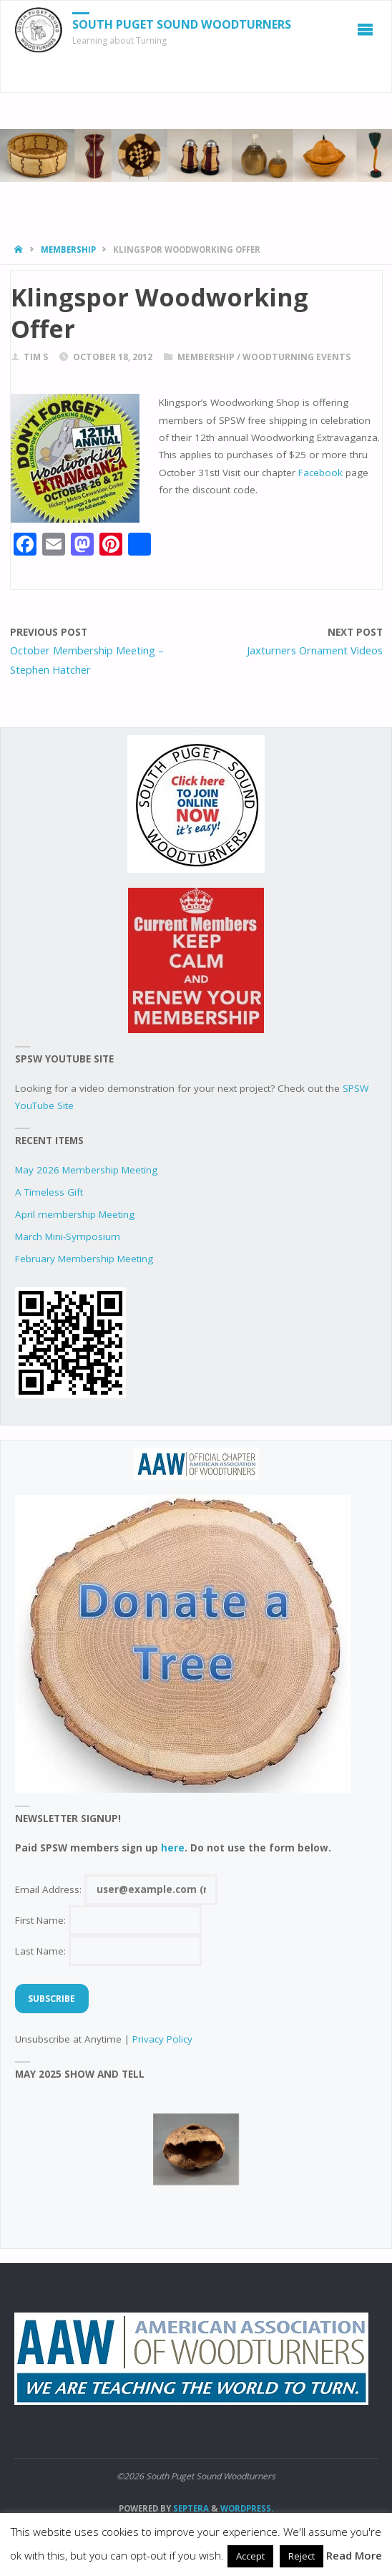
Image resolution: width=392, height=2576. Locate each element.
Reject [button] (301, 2556)
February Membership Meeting (84, 1258)
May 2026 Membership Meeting (86, 1169)
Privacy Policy (162, 2039)
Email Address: (116, 1889)
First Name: (108, 1920)
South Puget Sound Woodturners (181, 24)
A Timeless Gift (49, 1192)
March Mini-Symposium (67, 1236)
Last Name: (108, 1951)
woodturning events (296, 357)
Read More (354, 2555)
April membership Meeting (74, 1214)
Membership (68, 249)
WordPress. (246, 2508)
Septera (190, 2508)
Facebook (322, 472)
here (173, 1847)
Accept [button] (250, 2556)
